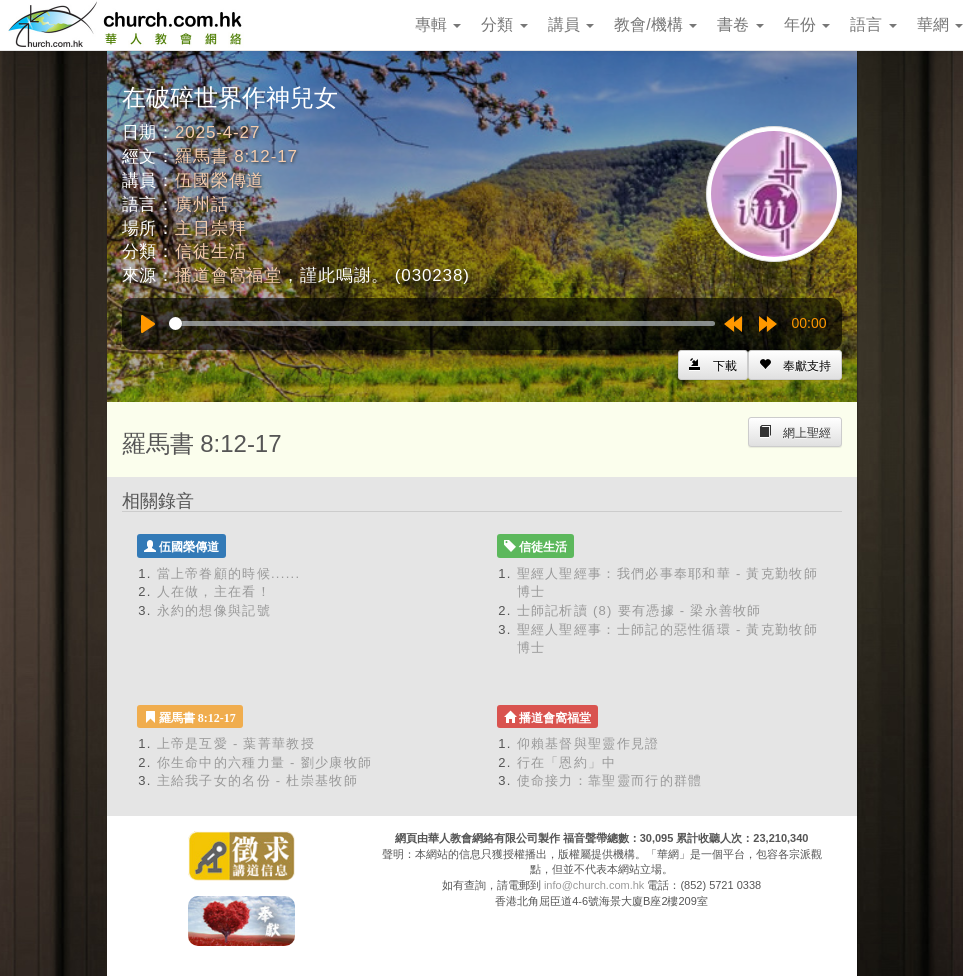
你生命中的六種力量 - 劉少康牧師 (265, 762)
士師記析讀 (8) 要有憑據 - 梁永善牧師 (639, 610)
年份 (807, 24)
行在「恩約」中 (567, 762)
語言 (873, 24)
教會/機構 (655, 24)
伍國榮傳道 (219, 180)
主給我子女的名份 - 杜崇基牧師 (257, 780)
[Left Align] (795, 365)
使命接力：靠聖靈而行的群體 (610, 780)
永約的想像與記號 (214, 610)
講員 (571, 24)
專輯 (438, 24)
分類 (504, 24)
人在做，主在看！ (214, 591)
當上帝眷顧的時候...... (229, 573)
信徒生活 (210, 251)
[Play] (148, 324)
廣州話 (202, 204)
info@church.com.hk (594, 885)
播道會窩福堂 (228, 275)
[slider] (442, 323)
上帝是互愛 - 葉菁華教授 (236, 743)
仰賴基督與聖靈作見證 (588, 743)
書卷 (740, 24)
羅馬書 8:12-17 (236, 156)
